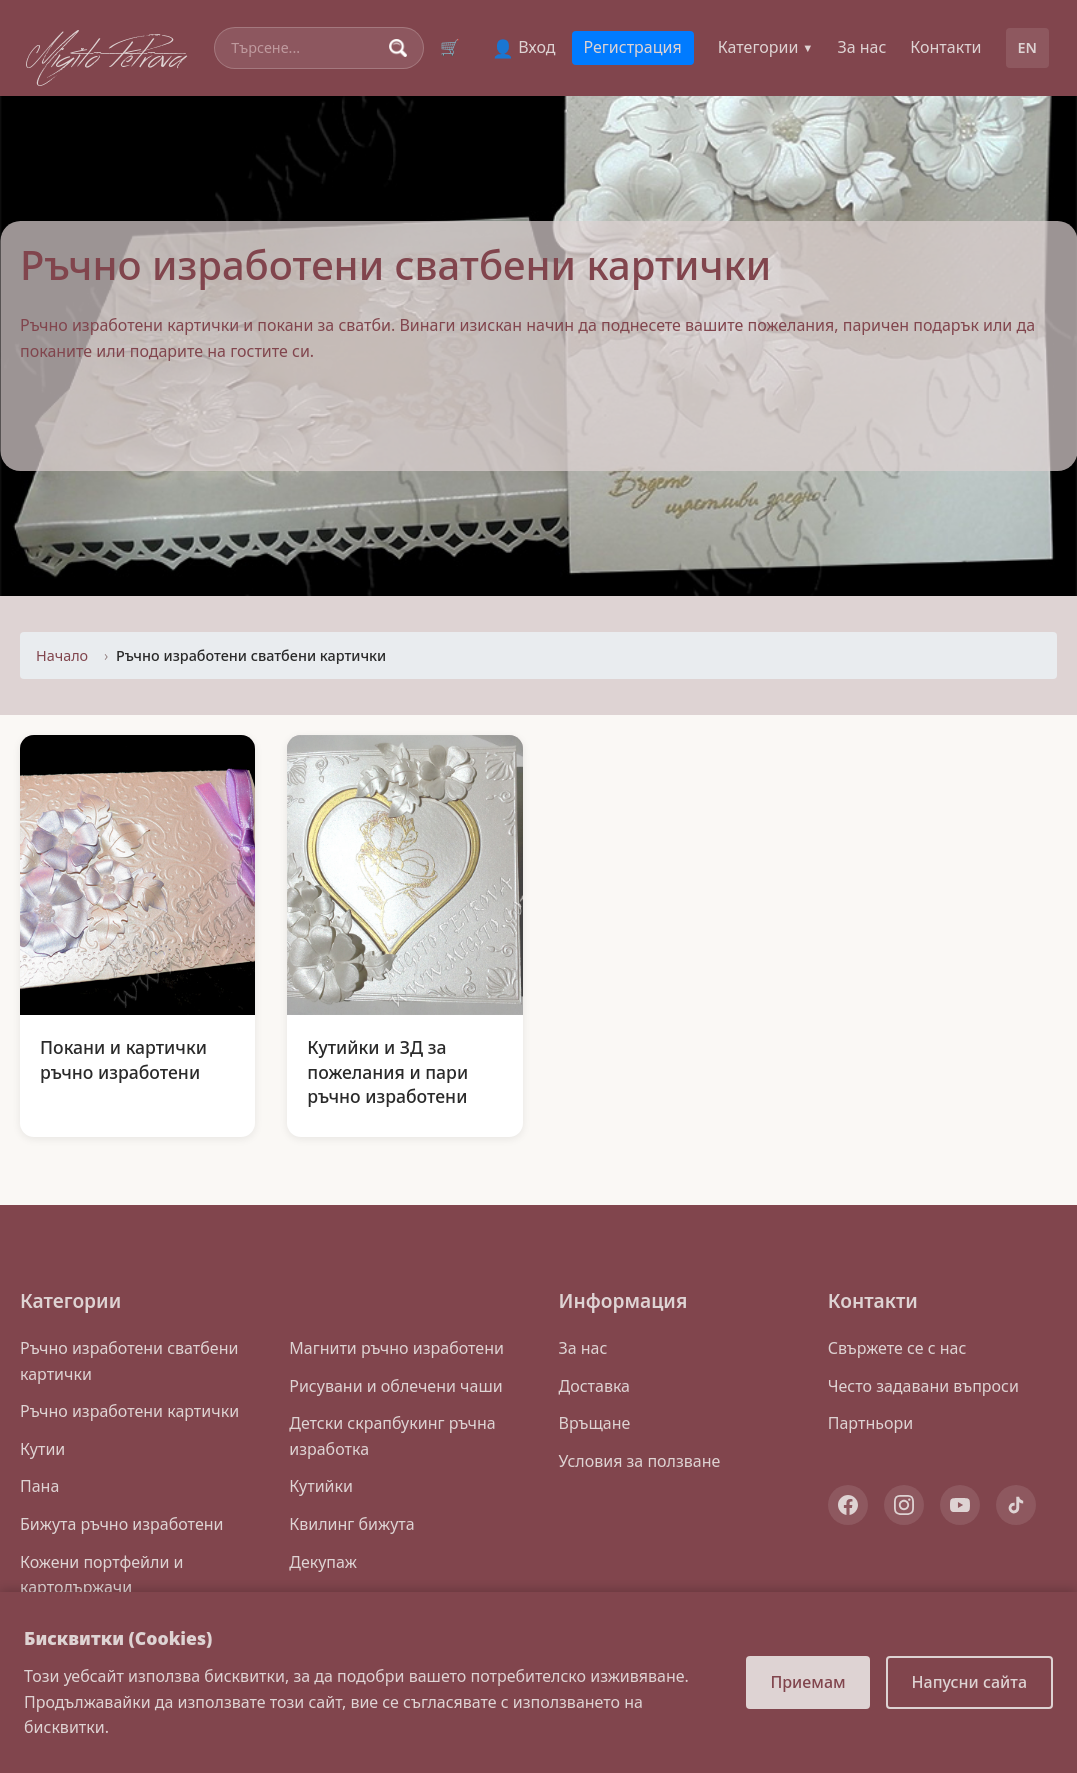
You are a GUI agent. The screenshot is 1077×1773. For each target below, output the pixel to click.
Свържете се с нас (897, 1348)
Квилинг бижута (351, 1524)
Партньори (870, 1423)
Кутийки (321, 1486)
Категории (766, 47)
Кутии (42, 1449)
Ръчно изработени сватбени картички (129, 1361)
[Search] (306, 47)
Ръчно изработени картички (129, 1411)
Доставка (595, 1386)
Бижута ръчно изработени (121, 1524)
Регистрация (633, 47)
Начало (62, 655)
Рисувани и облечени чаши (395, 1386)
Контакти (945, 47)
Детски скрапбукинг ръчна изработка (392, 1436)
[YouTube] (960, 1505)
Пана (39, 1486)
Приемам (807, 1682)
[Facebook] (848, 1505)
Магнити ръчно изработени (396, 1348)
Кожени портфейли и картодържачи (101, 1575)
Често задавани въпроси (923, 1386)
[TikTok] (1016, 1505)
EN (1027, 47)
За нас (861, 47)
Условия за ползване (640, 1461)
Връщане (595, 1423)
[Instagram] (904, 1505)
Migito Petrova (106, 53)
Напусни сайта (969, 1682)
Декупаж (323, 1562)
